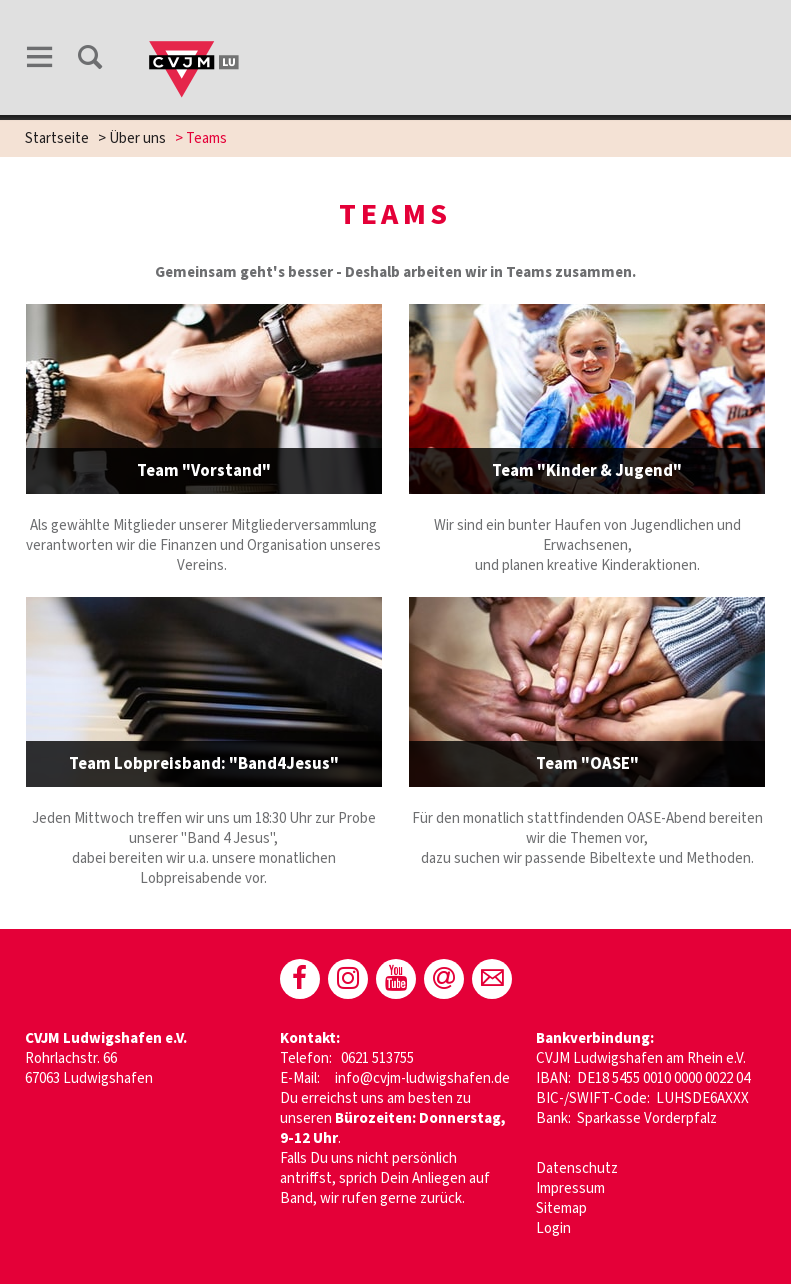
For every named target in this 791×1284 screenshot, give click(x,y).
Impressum (570, 1188)
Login (553, 1228)
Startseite (57, 138)
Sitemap (561, 1208)
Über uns (137, 138)
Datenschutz (577, 1168)
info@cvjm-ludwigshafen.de (422, 1078)
